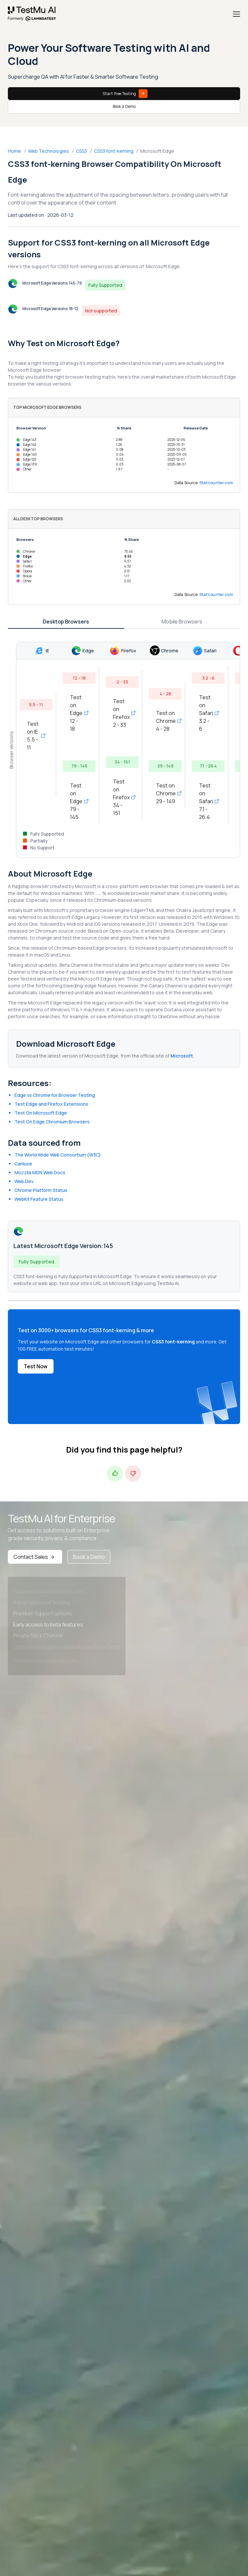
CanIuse (23, 1163)
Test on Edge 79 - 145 (79, 801)
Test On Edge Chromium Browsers (52, 1122)
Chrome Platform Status (40, 1190)
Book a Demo (124, 106)
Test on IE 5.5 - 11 (36, 735)
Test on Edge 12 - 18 (79, 713)
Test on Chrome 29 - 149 (165, 793)
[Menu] (236, 14)
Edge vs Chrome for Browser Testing (54, 1095)
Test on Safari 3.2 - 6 (208, 713)
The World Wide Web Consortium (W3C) (57, 1155)
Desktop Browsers (66, 621)
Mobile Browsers (182, 621)
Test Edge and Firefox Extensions (51, 1104)
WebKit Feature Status (38, 1199)
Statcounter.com (216, 482)
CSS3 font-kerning (113, 151)
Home (14, 151)
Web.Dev (24, 1181)
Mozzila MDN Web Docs (39, 1172)
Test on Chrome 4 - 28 (165, 720)
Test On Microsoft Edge (40, 1113)
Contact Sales (34, 1556)
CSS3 (81, 151)
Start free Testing (124, 93)
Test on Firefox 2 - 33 (122, 713)
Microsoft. (182, 1056)
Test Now (36, 1366)
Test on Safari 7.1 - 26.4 (208, 801)
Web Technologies (48, 151)
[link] (32, 14)
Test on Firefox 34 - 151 (122, 797)
